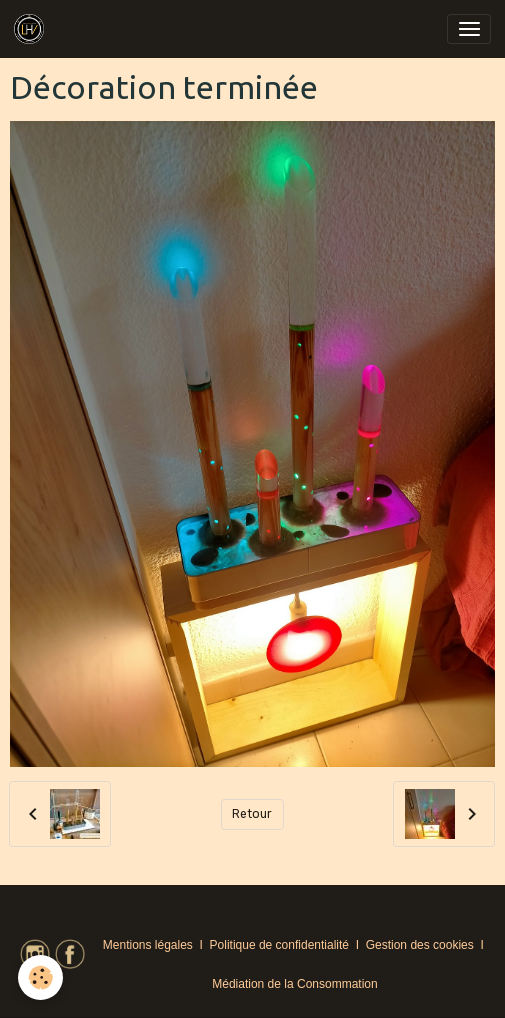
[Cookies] (40, 977)
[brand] (32, 29)
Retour (252, 814)
